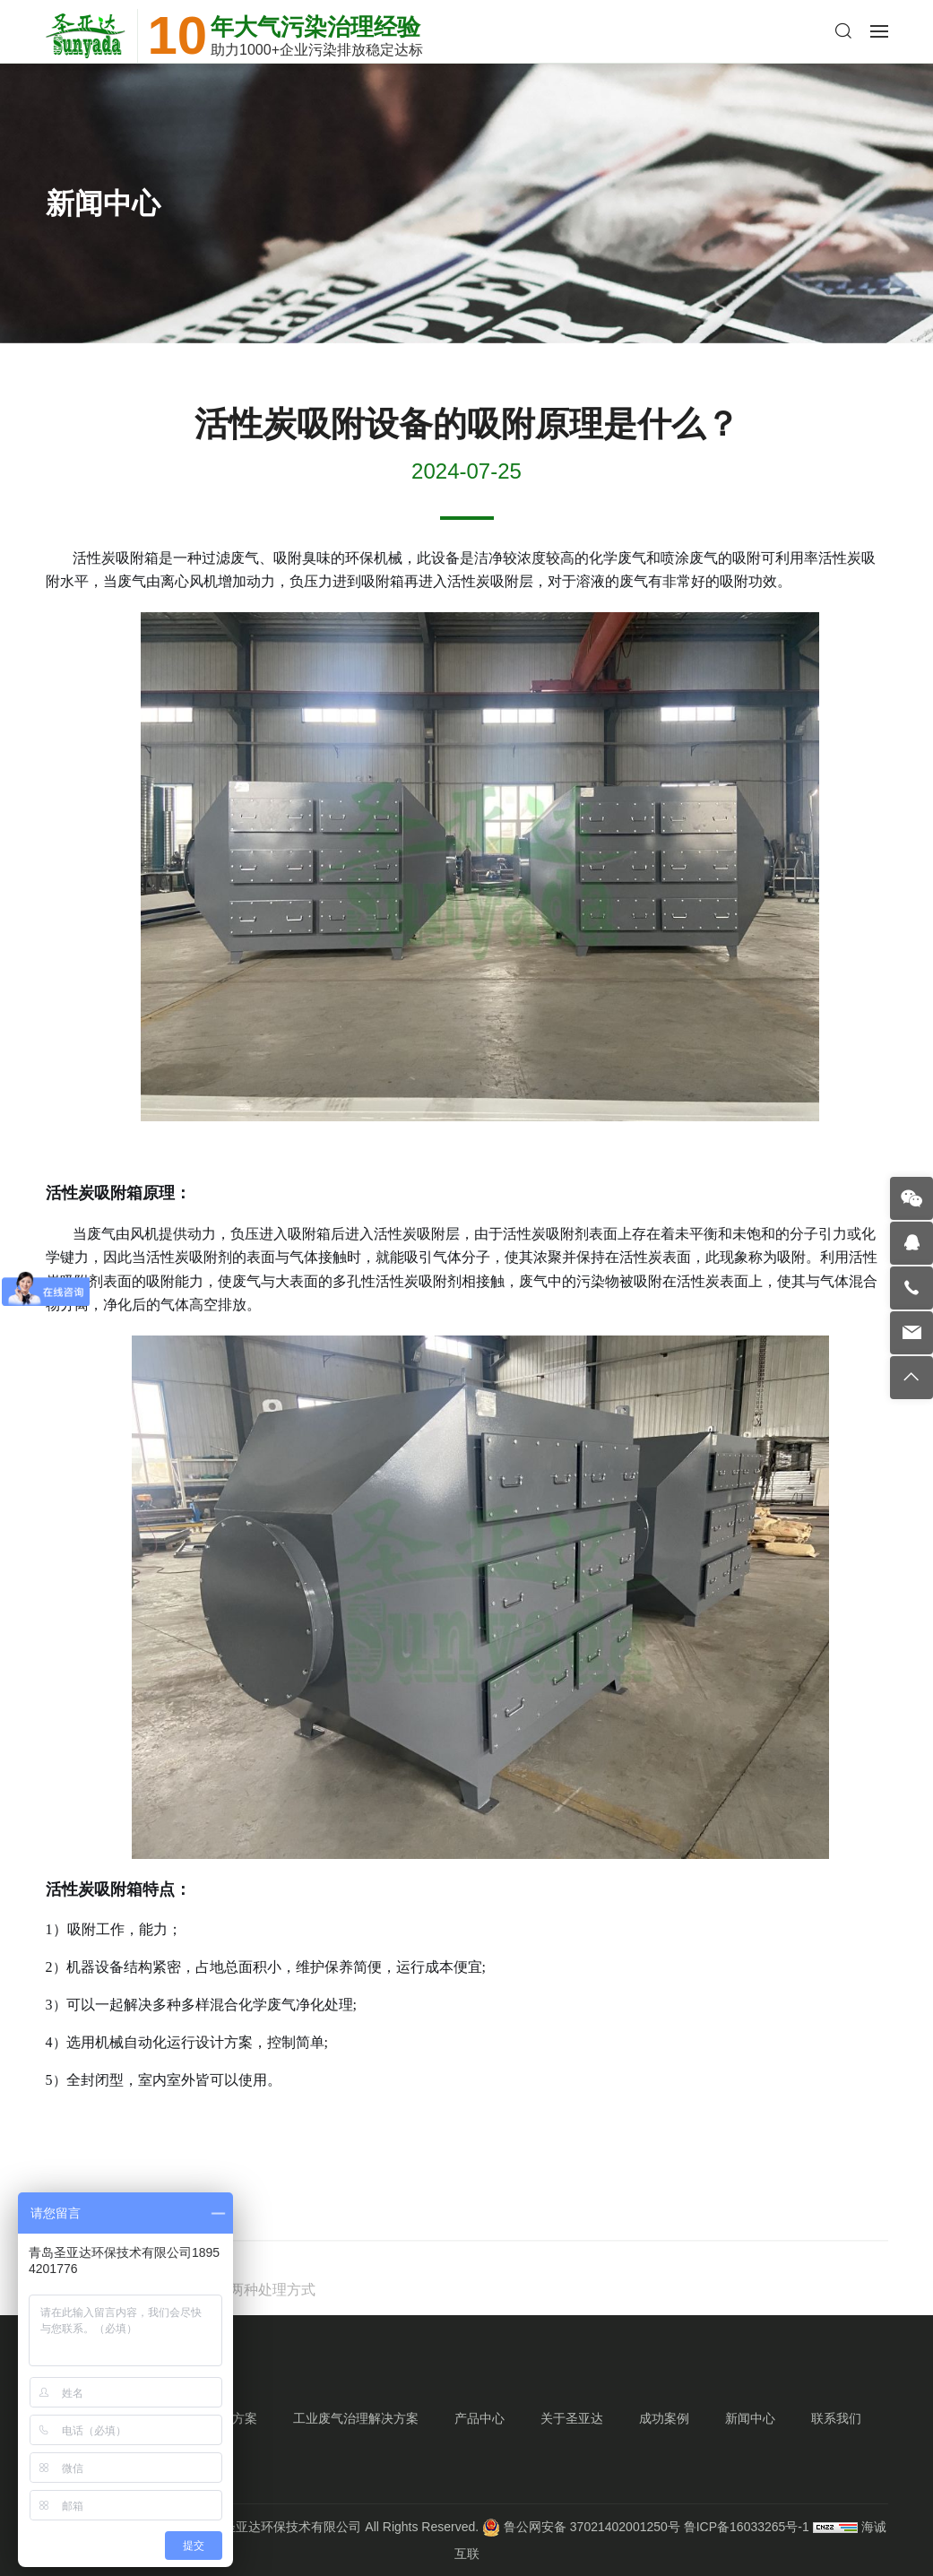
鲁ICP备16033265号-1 (746, 2527)
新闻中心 (750, 2418)
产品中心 (479, 2418)
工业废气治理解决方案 (356, 2418)
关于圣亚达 (571, 2418)
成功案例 (664, 2418)
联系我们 (836, 2418)
